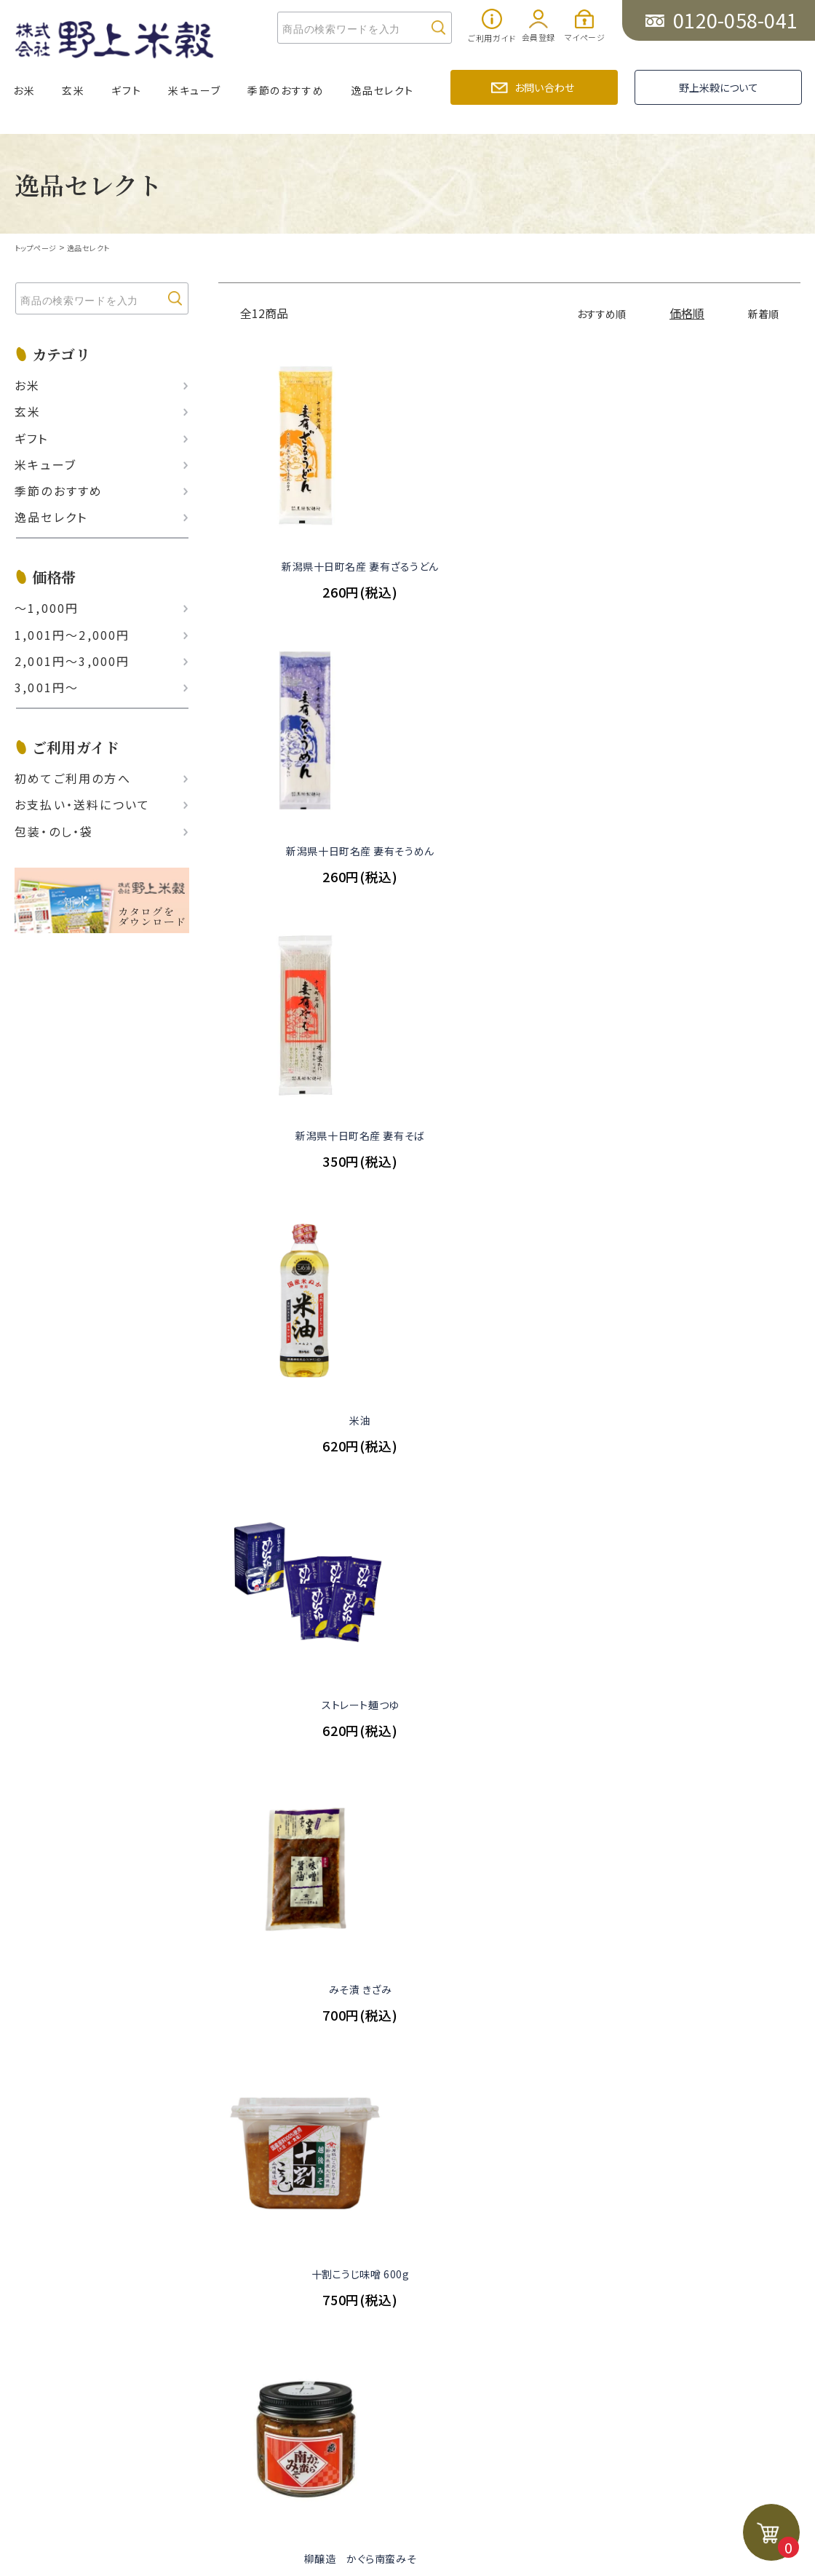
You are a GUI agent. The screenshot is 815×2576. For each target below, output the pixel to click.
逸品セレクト (382, 90)
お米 (24, 90)
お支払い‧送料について (82, 804)
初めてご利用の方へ (73, 778)
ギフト (126, 90)
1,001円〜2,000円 (72, 634)
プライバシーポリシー (256, 2050)
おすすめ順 (594, 313)
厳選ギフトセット (95, 1938)
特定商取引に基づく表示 (264, 2021)
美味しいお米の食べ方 (258, 1966)
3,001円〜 (47, 687)
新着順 (761, 313)
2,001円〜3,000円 (72, 661)
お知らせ (221, 1882)
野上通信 (222, 1911)
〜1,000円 (47, 608)
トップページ (38, 247)
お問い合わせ (544, 87)
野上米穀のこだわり (252, 1938)
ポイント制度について (108, 2050)
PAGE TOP (415, 2190)
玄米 (73, 90)
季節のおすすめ (285, 90)
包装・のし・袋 (54, 830)
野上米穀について (718, 87)
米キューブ (194, 90)
